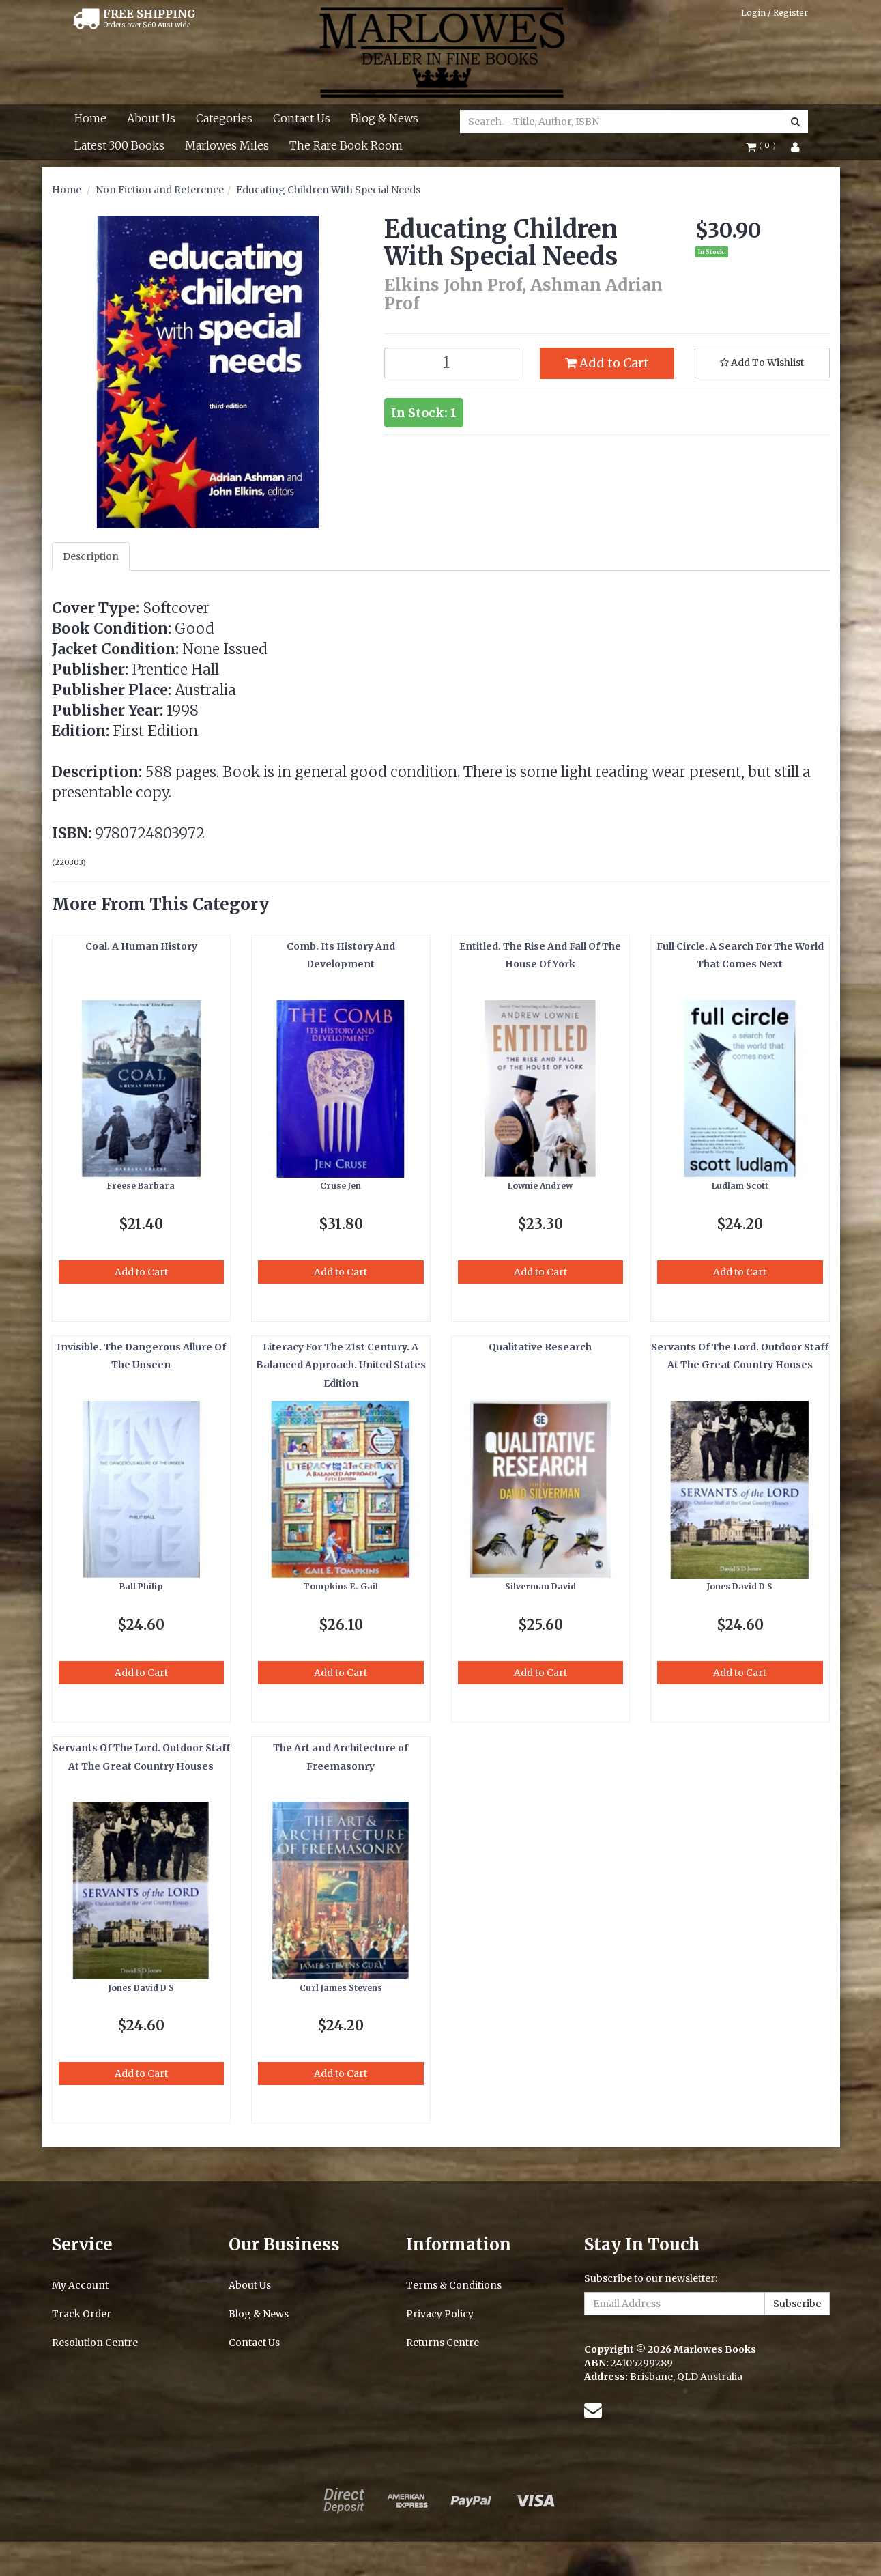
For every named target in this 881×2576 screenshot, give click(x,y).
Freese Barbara (141, 1185)
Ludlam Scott (740, 1185)
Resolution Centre (95, 2342)
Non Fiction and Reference (160, 190)
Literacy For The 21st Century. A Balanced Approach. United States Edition (341, 1365)
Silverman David (540, 1586)
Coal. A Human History (141, 946)
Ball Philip (141, 1586)
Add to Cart (607, 363)
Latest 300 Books (119, 145)
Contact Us (301, 118)
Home (90, 118)
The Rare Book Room (346, 145)
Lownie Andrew (540, 1185)
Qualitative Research (540, 1347)
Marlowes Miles (227, 145)
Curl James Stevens (341, 1988)
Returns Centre (442, 2342)
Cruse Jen (340, 1185)
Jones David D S (739, 1586)
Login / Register (774, 13)
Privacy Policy (440, 2314)
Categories (224, 118)
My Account (80, 2285)
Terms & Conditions (454, 2285)
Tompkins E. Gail (340, 1586)
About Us (151, 118)
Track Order (81, 2314)
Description (91, 556)
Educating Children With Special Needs (328, 190)
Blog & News (384, 118)
